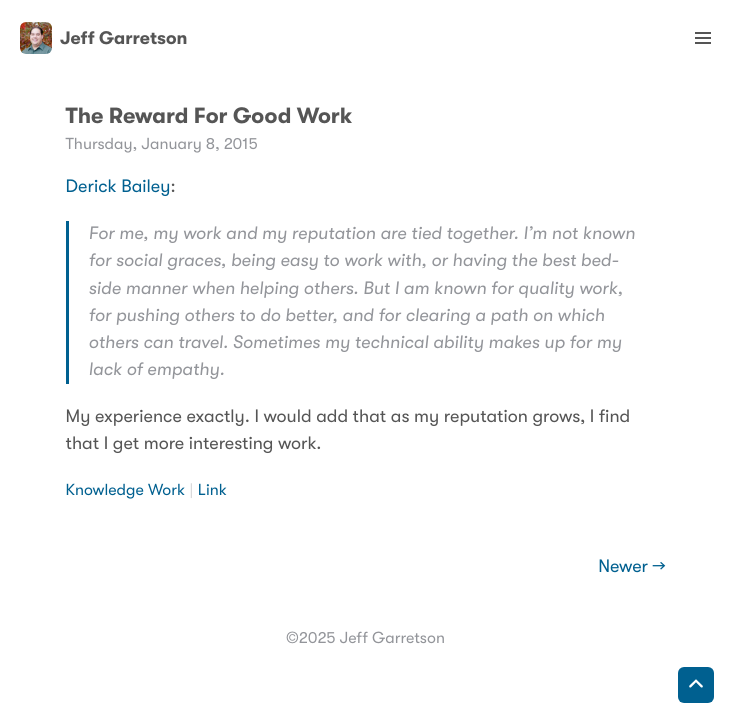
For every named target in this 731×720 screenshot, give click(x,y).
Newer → (631, 567)
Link (212, 490)
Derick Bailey (118, 187)
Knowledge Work (126, 490)
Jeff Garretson (103, 38)
